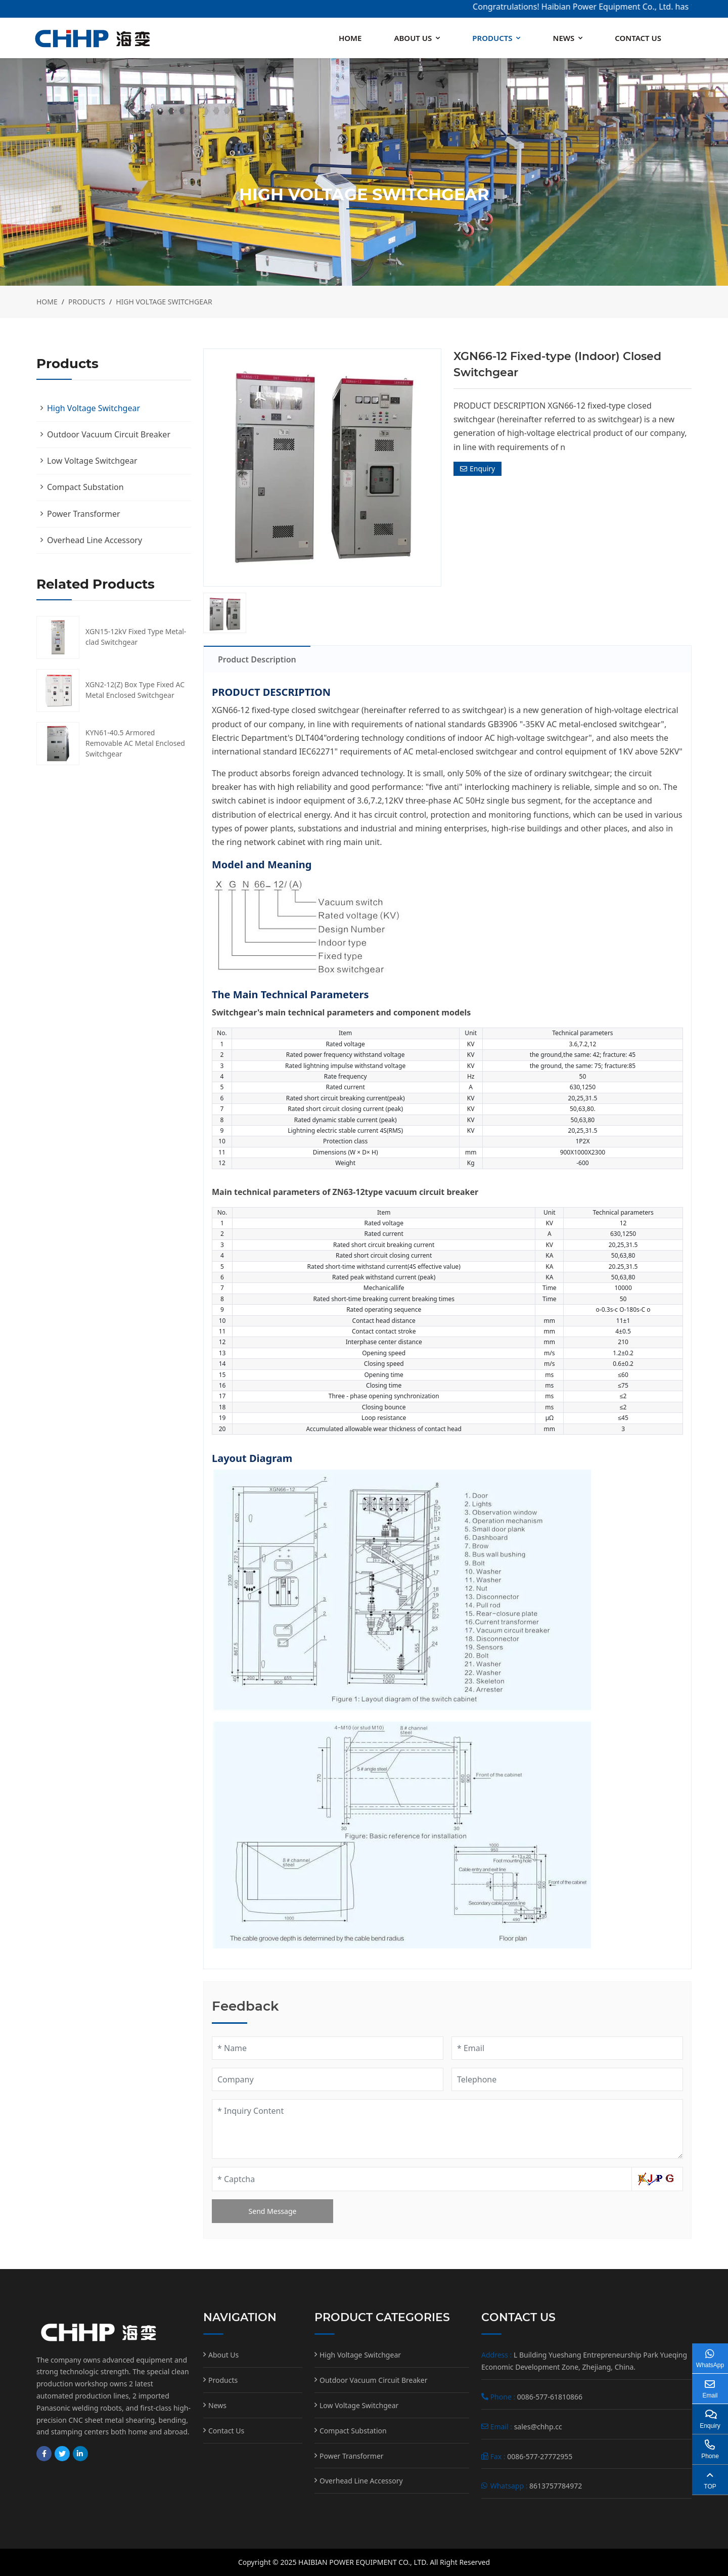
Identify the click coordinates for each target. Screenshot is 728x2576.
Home (350, 38)
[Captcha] (422, 2179)
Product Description (257, 659)
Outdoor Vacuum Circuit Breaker (108, 434)
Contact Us (638, 38)
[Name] (327, 2048)
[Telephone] (567, 2079)
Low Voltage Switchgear (92, 460)
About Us (413, 38)
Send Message (273, 2211)
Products (492, 38)
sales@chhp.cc (538, 2426)
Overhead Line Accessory (94, 540)
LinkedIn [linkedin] (80, 2453)
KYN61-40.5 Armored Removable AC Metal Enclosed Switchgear (135, 743)
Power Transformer (83, 513)
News (563, 38)
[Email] (567, 2048)
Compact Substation (85, 487)
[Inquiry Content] (447, 2129)
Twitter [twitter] (62, 2453)
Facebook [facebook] (44, 2453)
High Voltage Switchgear (93, 408)
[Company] (327, 2079)
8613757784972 (555, 2486)
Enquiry (477, 468)
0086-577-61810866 (549, 2397)
